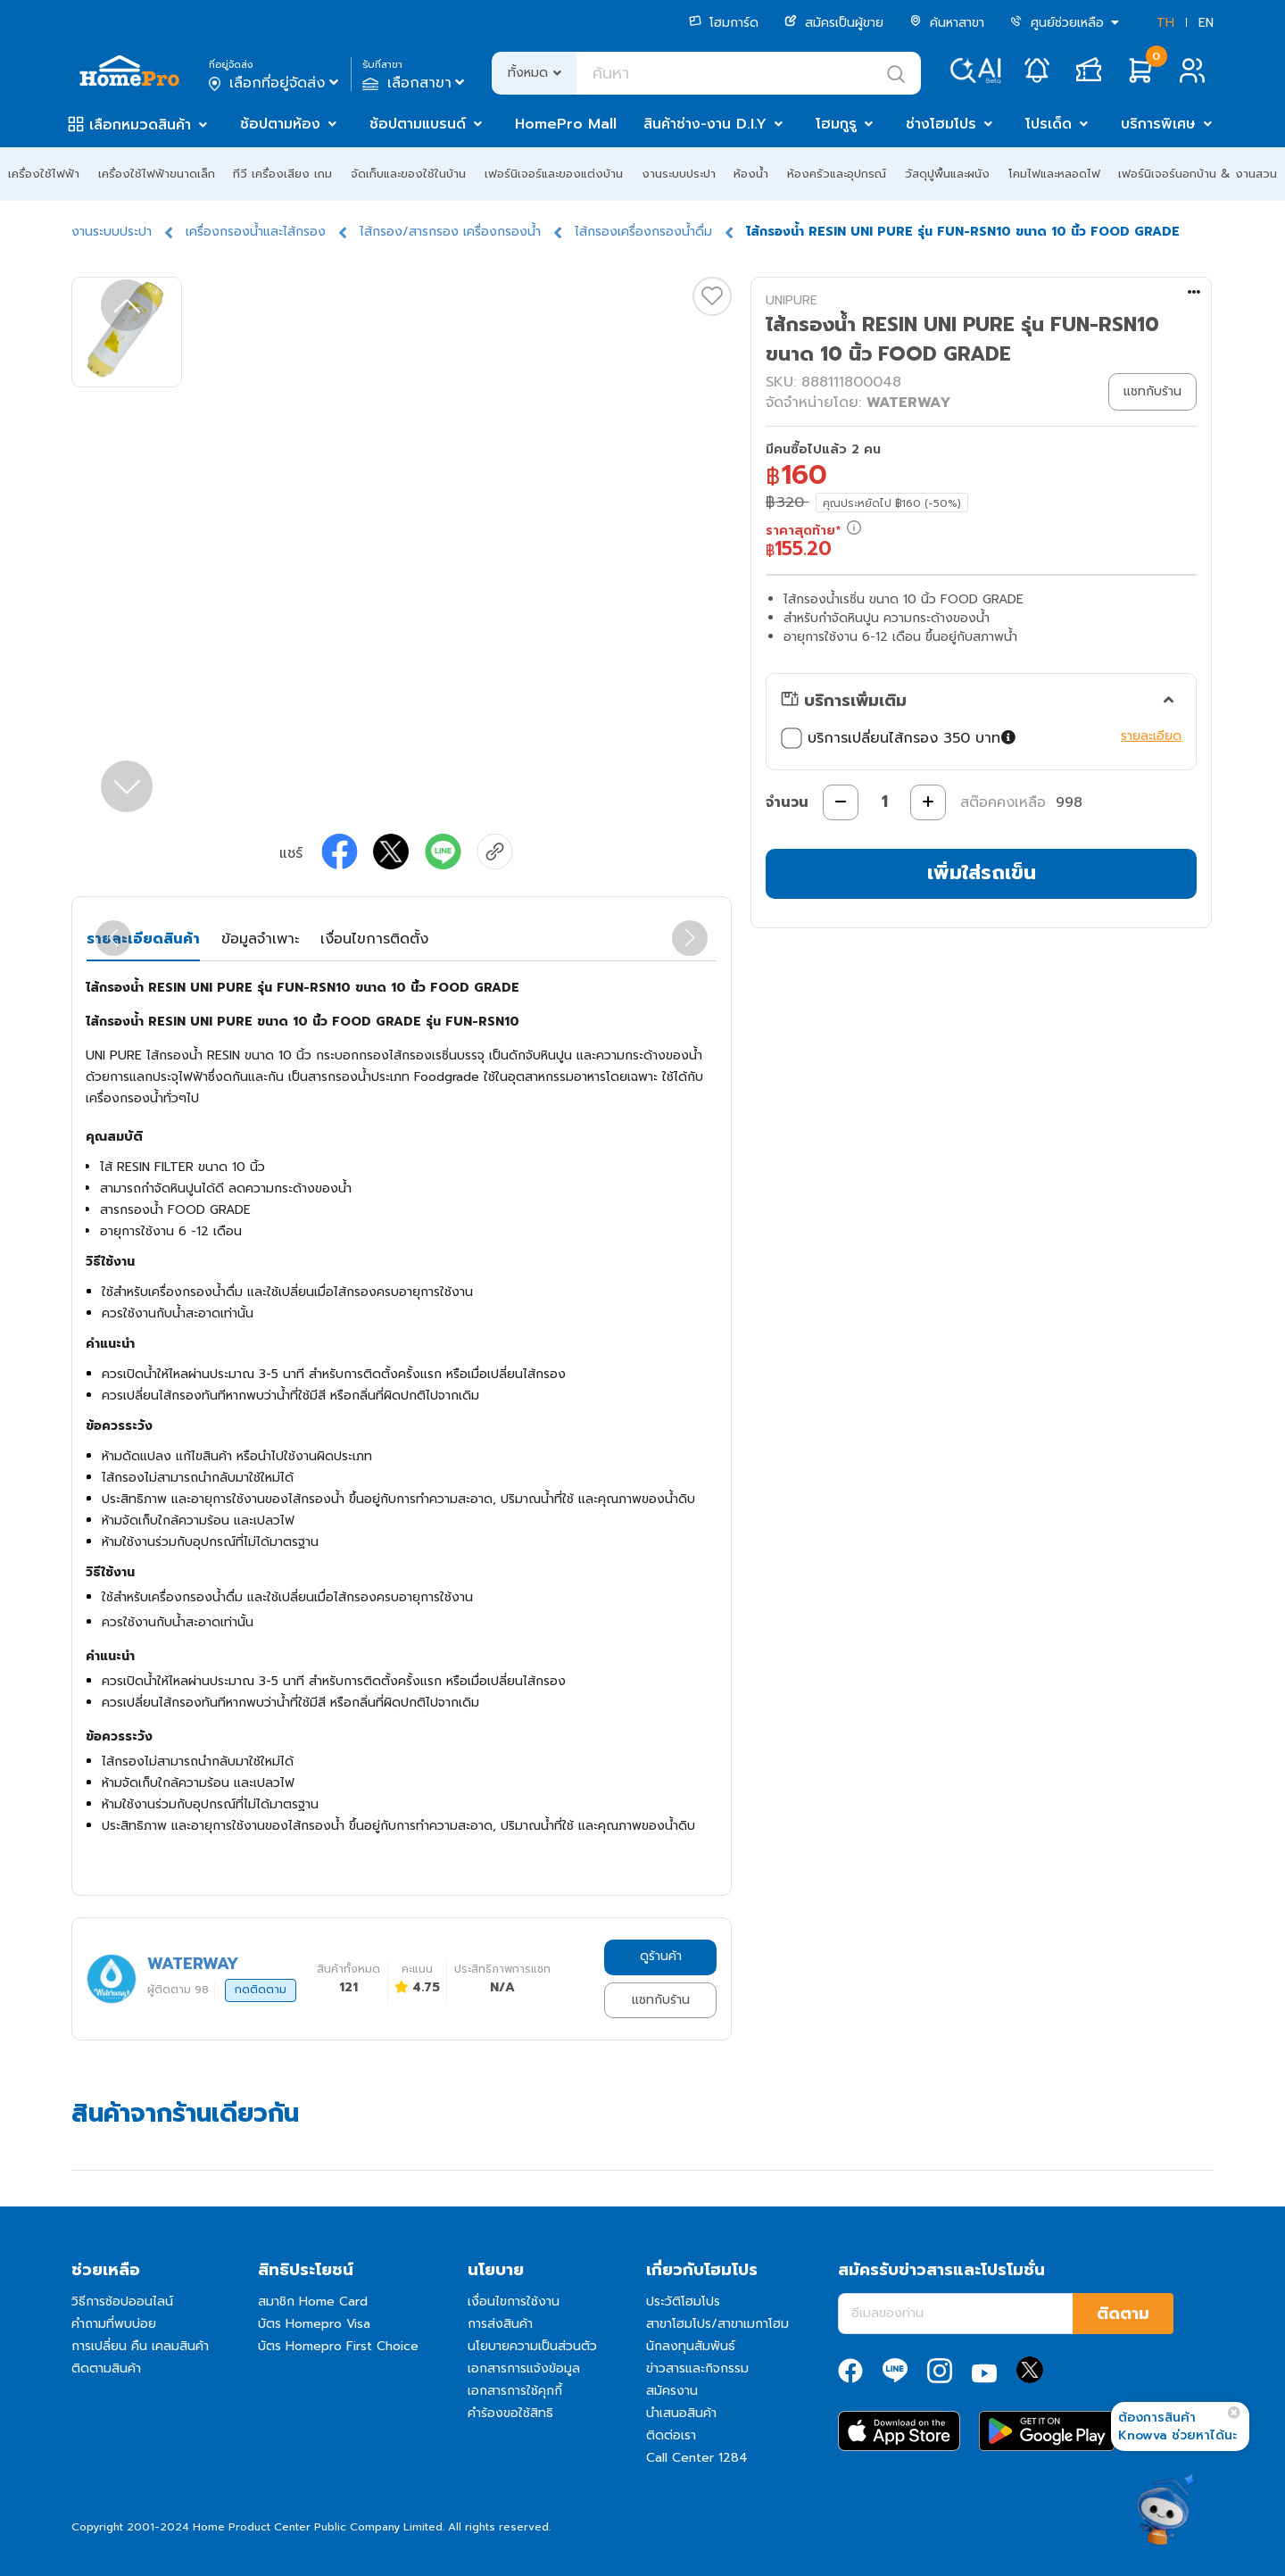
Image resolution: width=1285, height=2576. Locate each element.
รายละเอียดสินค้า (143, 939)
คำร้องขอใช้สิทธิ (510, 2413)
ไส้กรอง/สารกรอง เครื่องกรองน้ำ (450, 231)
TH (1165, 22)
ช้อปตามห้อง (280, 124)
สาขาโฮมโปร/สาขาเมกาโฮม (717, 2323)
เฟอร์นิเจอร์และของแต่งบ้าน (554, 173)
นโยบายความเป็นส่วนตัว (532, 2346)
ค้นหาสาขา (946, 22)
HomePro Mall (566, 124)
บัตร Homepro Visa (314, 2323)
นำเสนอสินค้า (681, 2413)
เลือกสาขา (415, 83)
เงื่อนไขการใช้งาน (514, 2301)
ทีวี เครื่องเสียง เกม (282, 173)
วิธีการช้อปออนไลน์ (122, 2301)
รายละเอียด (1151, 736)
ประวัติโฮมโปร (683, 2301)
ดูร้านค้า (661, 1956)
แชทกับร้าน (661, 1999)
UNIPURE (791, 300)
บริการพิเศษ (1158, 124)
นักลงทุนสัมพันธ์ (690, 2346)
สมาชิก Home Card (313, 2301)
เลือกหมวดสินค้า (140, 125)
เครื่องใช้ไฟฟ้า (43, 173)
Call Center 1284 (697, 2457)
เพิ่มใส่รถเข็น (981, 872)
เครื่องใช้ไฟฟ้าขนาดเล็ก (156, 173)
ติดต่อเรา (671, 2435)
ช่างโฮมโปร (941, 124)
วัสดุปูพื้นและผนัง (947, 173)
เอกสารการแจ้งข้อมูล (524, 2368)
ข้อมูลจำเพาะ (260, 939)
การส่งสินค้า (500, 2323)
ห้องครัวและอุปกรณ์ (836, 173)
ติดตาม (1123, 2313)
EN (1206, 22)
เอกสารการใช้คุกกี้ (515, 2390)
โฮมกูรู (836, 124)
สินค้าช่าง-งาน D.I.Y (705, 124)
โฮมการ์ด (724, 22)
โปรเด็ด (1048, 124)
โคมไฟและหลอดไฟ (1054, 173)
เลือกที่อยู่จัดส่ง (275, 83)
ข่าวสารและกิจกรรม (697, 2368)
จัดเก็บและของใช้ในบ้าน (408, 173)
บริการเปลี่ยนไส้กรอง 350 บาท (899, 738)
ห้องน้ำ (751, 173)
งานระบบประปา (679, 173)
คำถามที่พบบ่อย (113, 2323)
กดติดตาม (260, 1990)
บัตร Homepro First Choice (338, 2346)
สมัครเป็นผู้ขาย (833, 22)
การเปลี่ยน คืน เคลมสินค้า (140, 2346)
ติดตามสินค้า (106, 2368)
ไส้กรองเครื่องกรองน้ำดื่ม (643, 231)
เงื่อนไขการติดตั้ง (374, 939)
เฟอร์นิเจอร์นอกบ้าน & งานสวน (1197, 173)
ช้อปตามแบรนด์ (417, 124)
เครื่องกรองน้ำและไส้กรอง (256, 231)
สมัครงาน (672, 2390)
